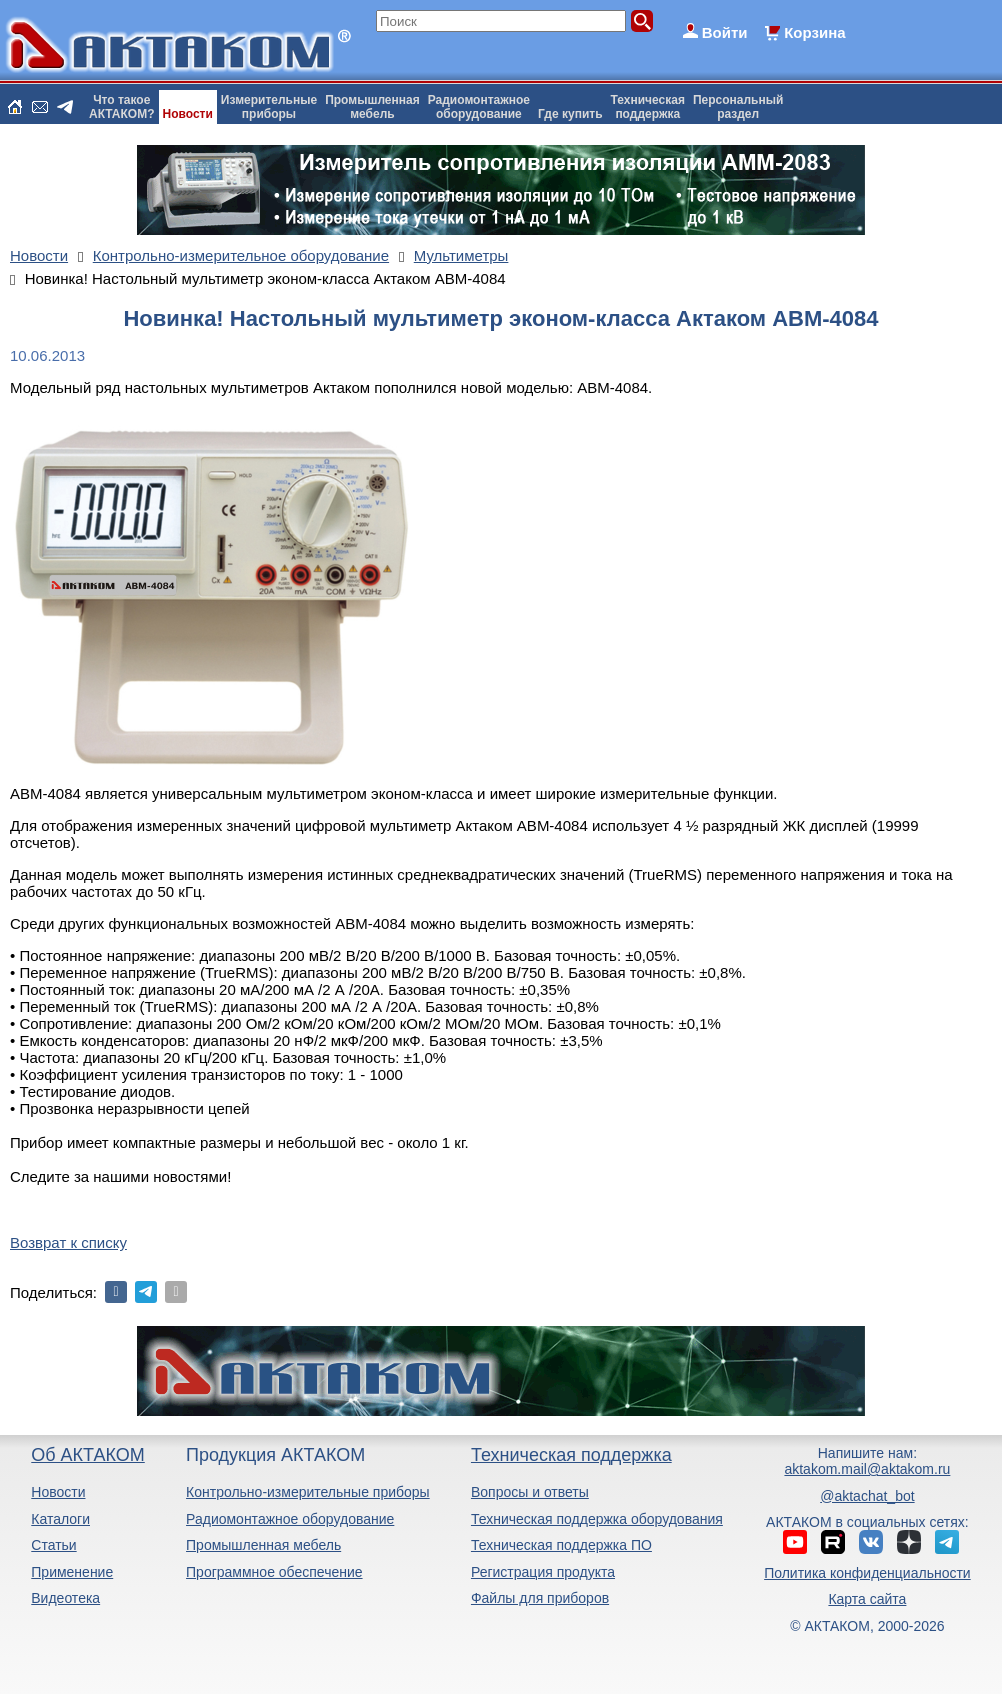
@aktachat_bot (867, 1496)
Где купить (570, 114)
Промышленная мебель (263, 1545)
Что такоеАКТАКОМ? (122, 107)
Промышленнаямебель (372, 107)
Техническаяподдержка (648, 107)
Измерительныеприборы (269, 107)
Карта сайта (867, 1599)
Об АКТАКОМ (87, 1455)
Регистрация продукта (543, 1572)
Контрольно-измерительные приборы (308, 1492)
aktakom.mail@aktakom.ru (867, 1469)
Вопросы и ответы (530, 1492)
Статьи (53, 1545)
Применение (72, 1572)
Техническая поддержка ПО (561, 1545)
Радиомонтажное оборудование (290, 1519)
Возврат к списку (68, 1242)
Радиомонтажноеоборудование (479, 107)
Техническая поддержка (571, 1455)
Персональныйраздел (738, 107)
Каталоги (60, 1519)
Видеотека (65, 1598)
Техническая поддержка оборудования (597, 1519)
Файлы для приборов (540, 1598)
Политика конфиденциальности (867, 1573)
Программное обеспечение (274, 1572)
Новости (188, 114)
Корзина (814, 32)
